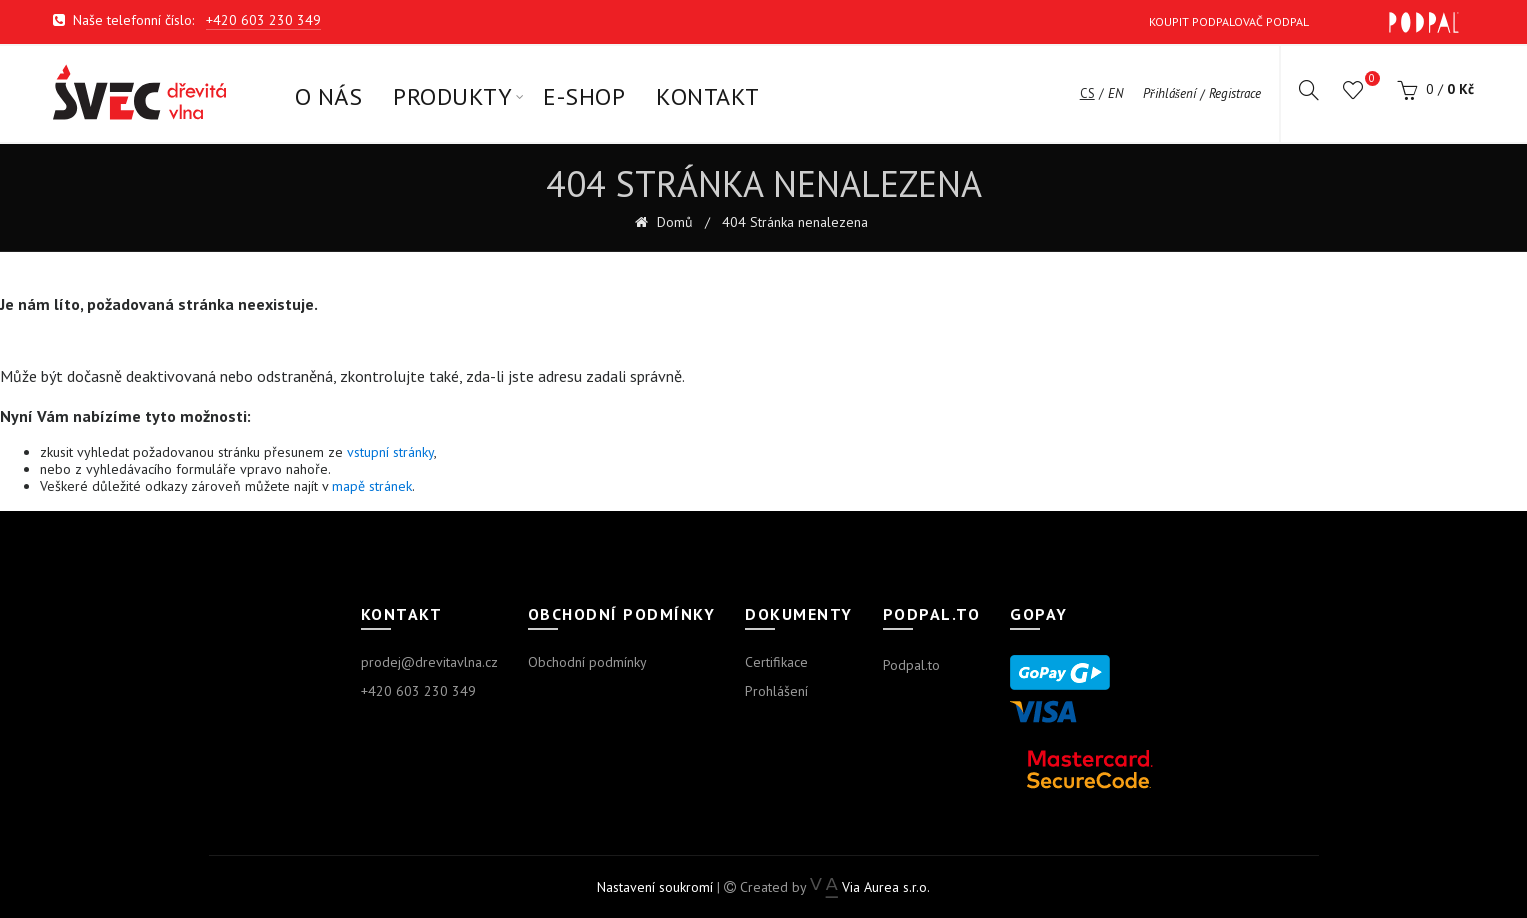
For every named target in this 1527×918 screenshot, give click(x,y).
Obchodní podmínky (587, 662)
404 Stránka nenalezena (795, 222)
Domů (673, 222)
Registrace (1235, 94)
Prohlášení (776, 691)
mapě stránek (372, 486)
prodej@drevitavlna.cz (429, 662)
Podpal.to (911, 665)
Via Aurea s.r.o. (869, 887)
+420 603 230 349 (263, 20)
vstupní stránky (390, 452)
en (1115, 94)
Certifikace (776, 662)
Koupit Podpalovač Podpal (1304, 22)
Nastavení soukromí (655, 887)
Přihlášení (1169, 94)
